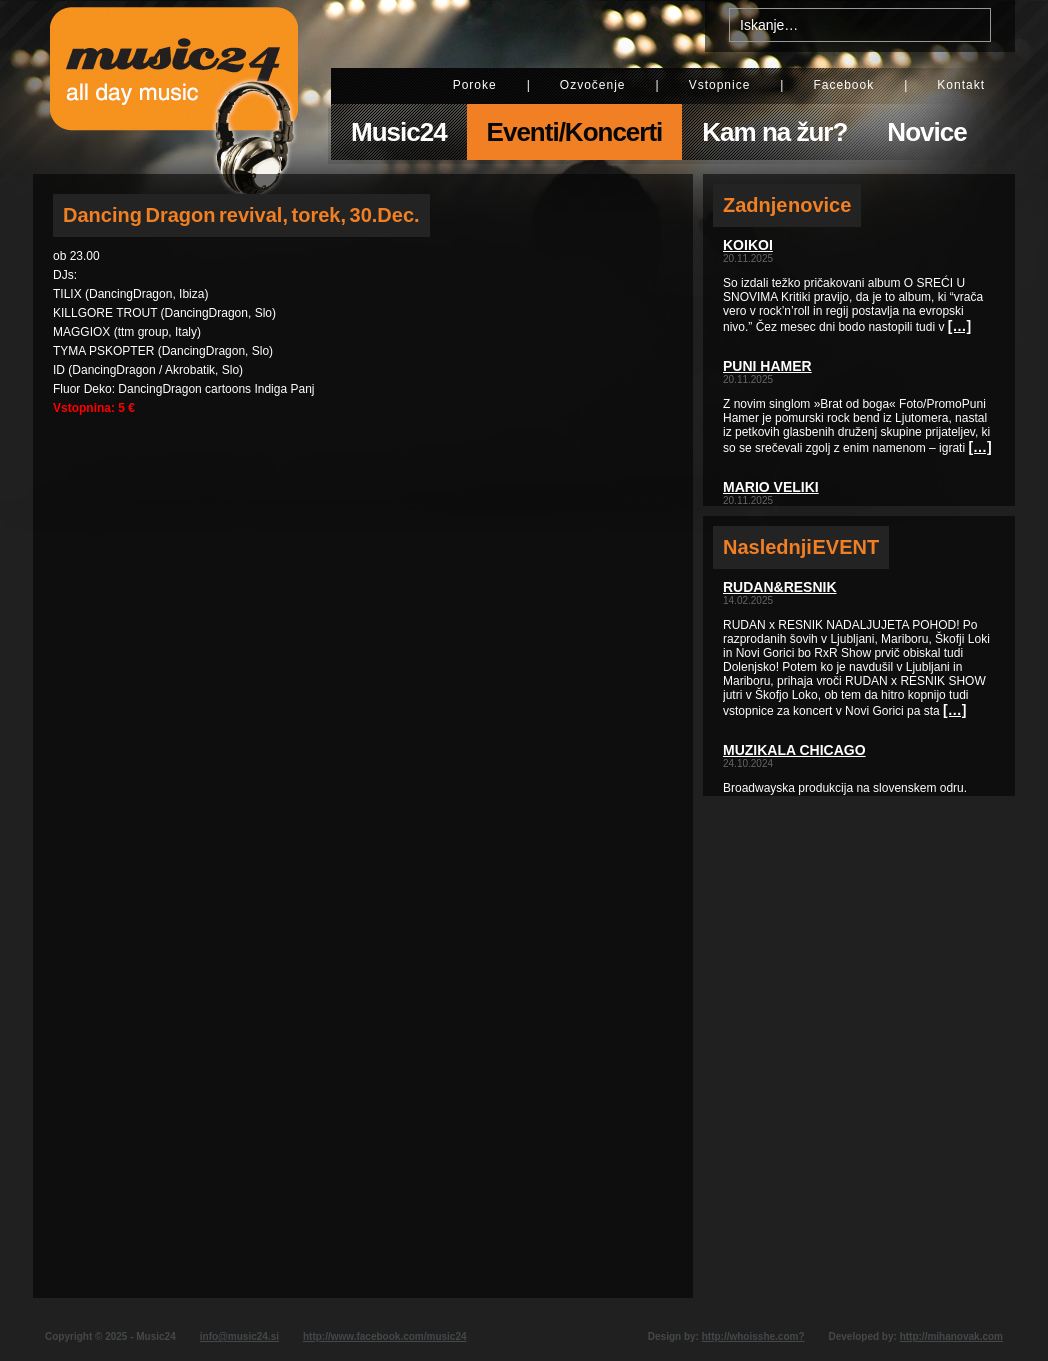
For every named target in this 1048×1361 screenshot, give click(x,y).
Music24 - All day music (174, 87)
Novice (926, 132)
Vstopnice (720, 85)
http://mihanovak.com (951, 1336)
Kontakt (961, 85)
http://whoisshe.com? (753, 1336)
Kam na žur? (774, 132)
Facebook (843, 85)
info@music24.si (239, 1336)
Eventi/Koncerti (575, 132)
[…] (959, 326)
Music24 (399, 132)
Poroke (475, 85)
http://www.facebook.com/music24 (385, 1336)
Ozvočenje (593, 85)
